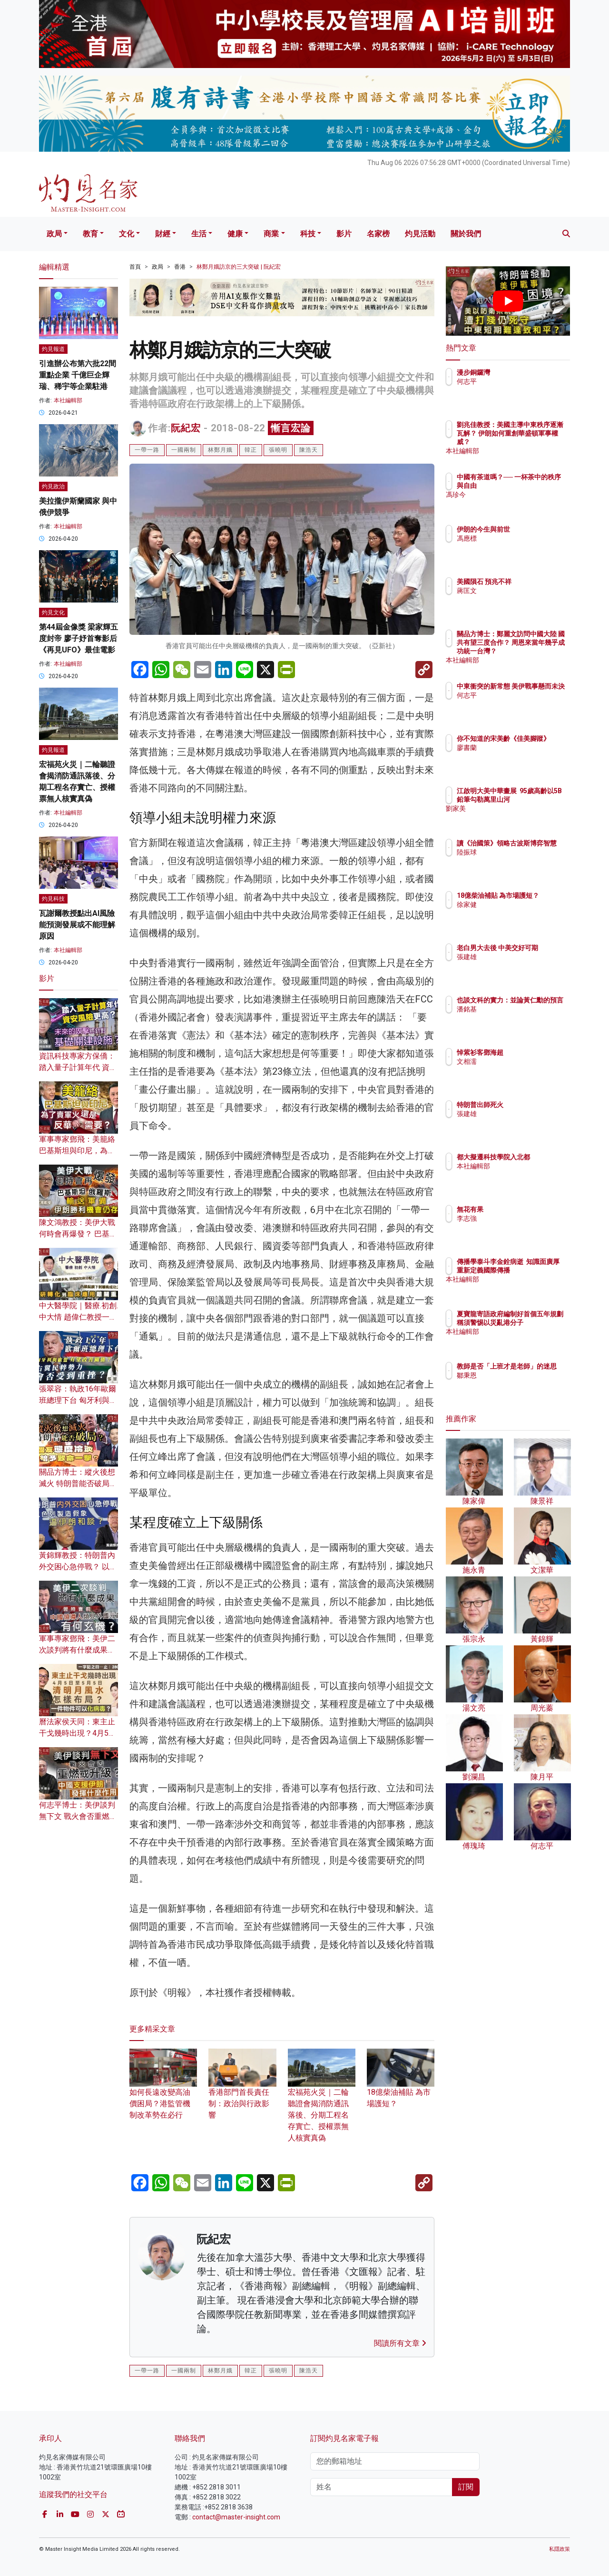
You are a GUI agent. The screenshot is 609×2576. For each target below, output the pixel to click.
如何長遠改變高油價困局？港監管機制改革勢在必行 (163, 2090)
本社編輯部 (68, 400)
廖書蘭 (522, 756)
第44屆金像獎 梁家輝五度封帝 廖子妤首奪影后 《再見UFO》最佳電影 (78, 638)
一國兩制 (183, 450)
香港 (180, 266)
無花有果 (525, 1209)
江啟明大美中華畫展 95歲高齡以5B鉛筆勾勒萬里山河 (539, 799)
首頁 (135, 266)
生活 (198, 233)
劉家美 (522, 817)
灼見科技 (53, 898)
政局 (54, 233)
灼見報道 (53, 349)
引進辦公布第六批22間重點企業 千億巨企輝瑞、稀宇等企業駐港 (77, 375)
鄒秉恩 (522, 1384)
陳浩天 (308, 450)
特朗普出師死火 (535, 1104)
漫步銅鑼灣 (529, 372)
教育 (90, 233)
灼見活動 (420, 233)
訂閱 (465, 2486)
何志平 (522, 381)
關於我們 (466, 233)
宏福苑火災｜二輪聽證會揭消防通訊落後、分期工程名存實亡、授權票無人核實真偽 (321, 2102)
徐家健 (522, 913)
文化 (126, 233)
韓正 (251, 450)
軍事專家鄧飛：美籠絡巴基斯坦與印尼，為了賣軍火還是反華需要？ (77, 1150)
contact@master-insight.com (236, 2517)
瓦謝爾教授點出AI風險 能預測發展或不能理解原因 (77, 925)
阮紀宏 (186, 428)
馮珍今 (522, 503)
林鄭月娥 (220, 450)
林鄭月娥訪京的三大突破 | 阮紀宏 (238, 266)
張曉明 (278, 450)
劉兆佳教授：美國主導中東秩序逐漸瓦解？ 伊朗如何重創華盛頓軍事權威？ (539, 442)
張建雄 (522, 965)
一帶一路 (147, 450)
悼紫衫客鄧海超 (535, 1052)
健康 (235, 233)
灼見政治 (53, 486)
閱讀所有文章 (400, 2343)
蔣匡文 (522, 599)
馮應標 (522, 538)
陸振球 (522, 861)
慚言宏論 (291, 428)
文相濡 (522, 1061)
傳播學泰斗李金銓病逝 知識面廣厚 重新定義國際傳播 (539, 1270)
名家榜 (378, 233)
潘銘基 (522, 1017)
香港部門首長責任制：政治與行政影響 (242, 2090)
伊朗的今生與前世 (539, 529)
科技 (307, 233)
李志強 (522, 1218)
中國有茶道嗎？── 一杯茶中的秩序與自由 (537, 485)
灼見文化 (53, 612)
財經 (162, 233)
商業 (271, 233)
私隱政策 (559, 2549)
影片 (344, 233)
